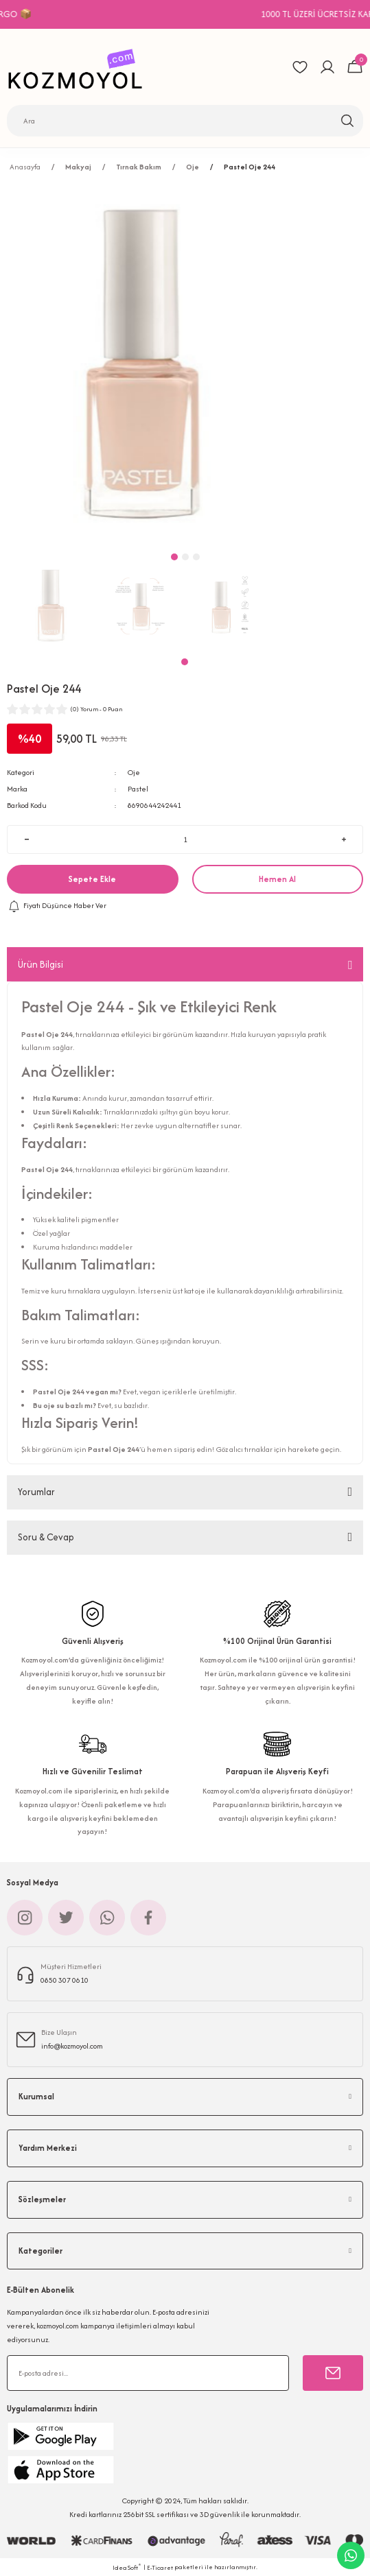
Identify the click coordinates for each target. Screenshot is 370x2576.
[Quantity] (185, 839)
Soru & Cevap (46, 1537)
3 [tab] (196, 556)
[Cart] (355, 67)
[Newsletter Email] (148, 2373)
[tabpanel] (51, 605)
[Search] (185, 120)
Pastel (138, 788)
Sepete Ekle (92, 879)
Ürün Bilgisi (40, 964)
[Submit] (333, 2373)
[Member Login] (327, 67)
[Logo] (79, 67)
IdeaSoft (127, 2567)
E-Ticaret (160, 2567)
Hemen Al (277, 879)
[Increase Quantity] (343, 839)
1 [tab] (184, 661)
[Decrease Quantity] (26, 839)
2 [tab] (185, 556)
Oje (134, 772)
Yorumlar (36, 1492)
